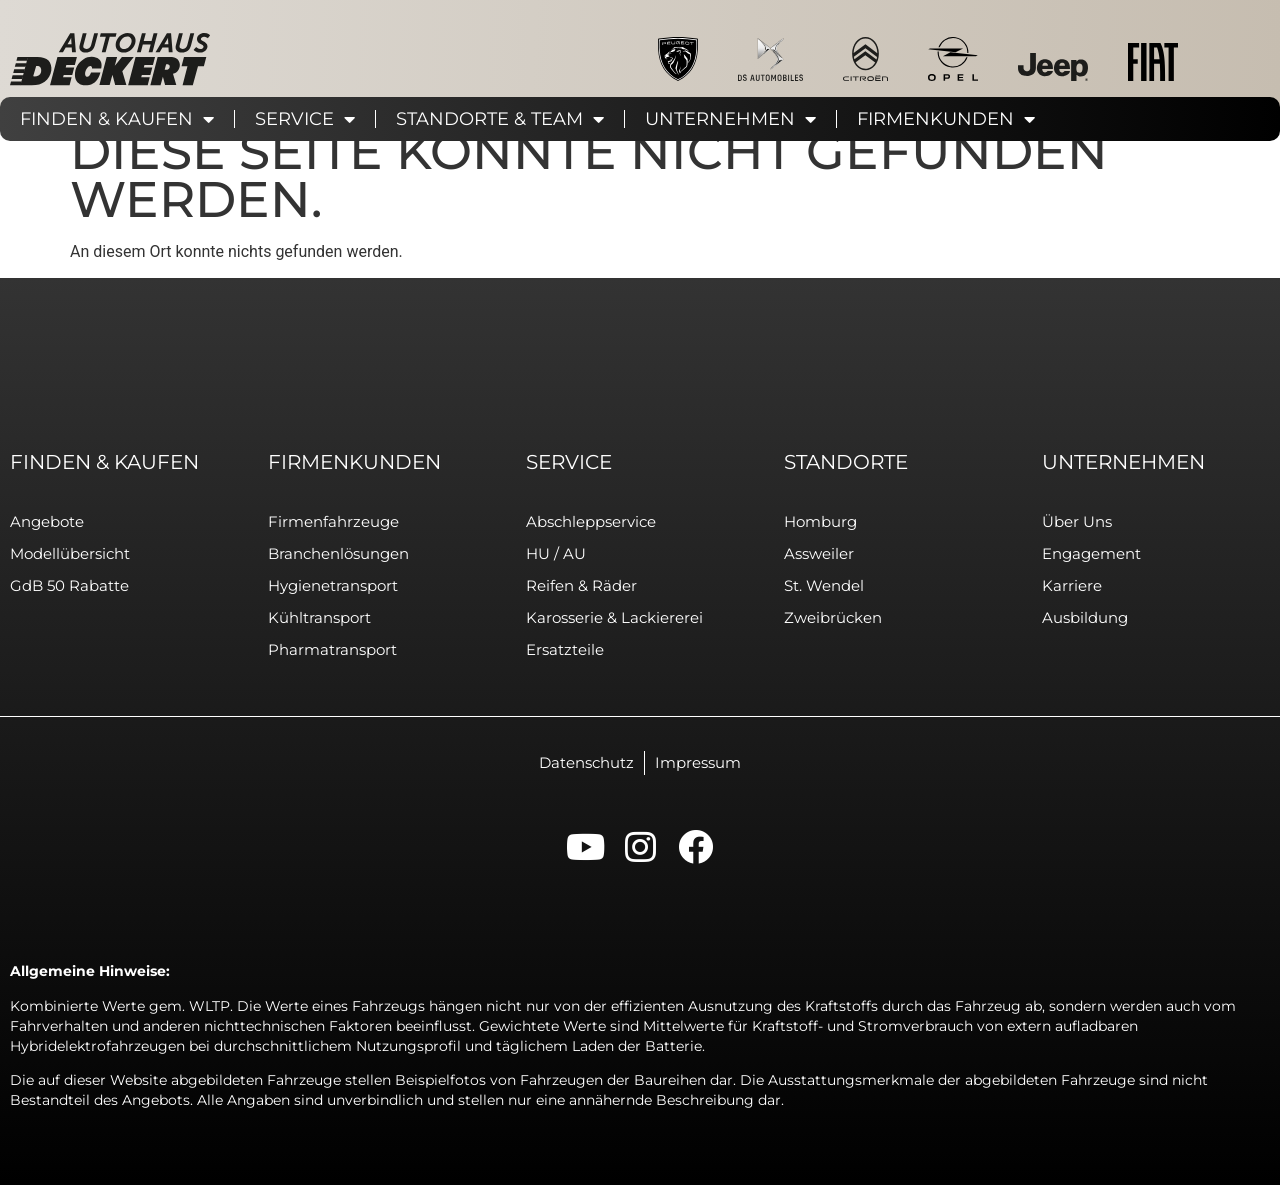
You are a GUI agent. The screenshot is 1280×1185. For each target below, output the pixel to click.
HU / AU (556, 553)
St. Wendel (824, 585)
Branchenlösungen (338, 553)
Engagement (1091, 553)
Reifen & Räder (581, 585)
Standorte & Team (500, 119)
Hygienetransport (333, 585)
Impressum (698, 762)
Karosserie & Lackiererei (614, 617)
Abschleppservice (591, 521)
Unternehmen (730, 119)
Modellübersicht (70, 553)
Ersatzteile (565, 649)
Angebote (47, 521)
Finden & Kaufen (117, 119)
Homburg (820, 521)
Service (305, 119)
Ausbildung (1085, 617)
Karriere (1072, 585)
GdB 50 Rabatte (69, 585)
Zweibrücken (833, 617)
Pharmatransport (332, 649)
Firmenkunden (946, 119)
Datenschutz (586, 762)
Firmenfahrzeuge (333, 521)
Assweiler (819, 553)
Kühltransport (319, 617)
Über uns (1077, 521)
